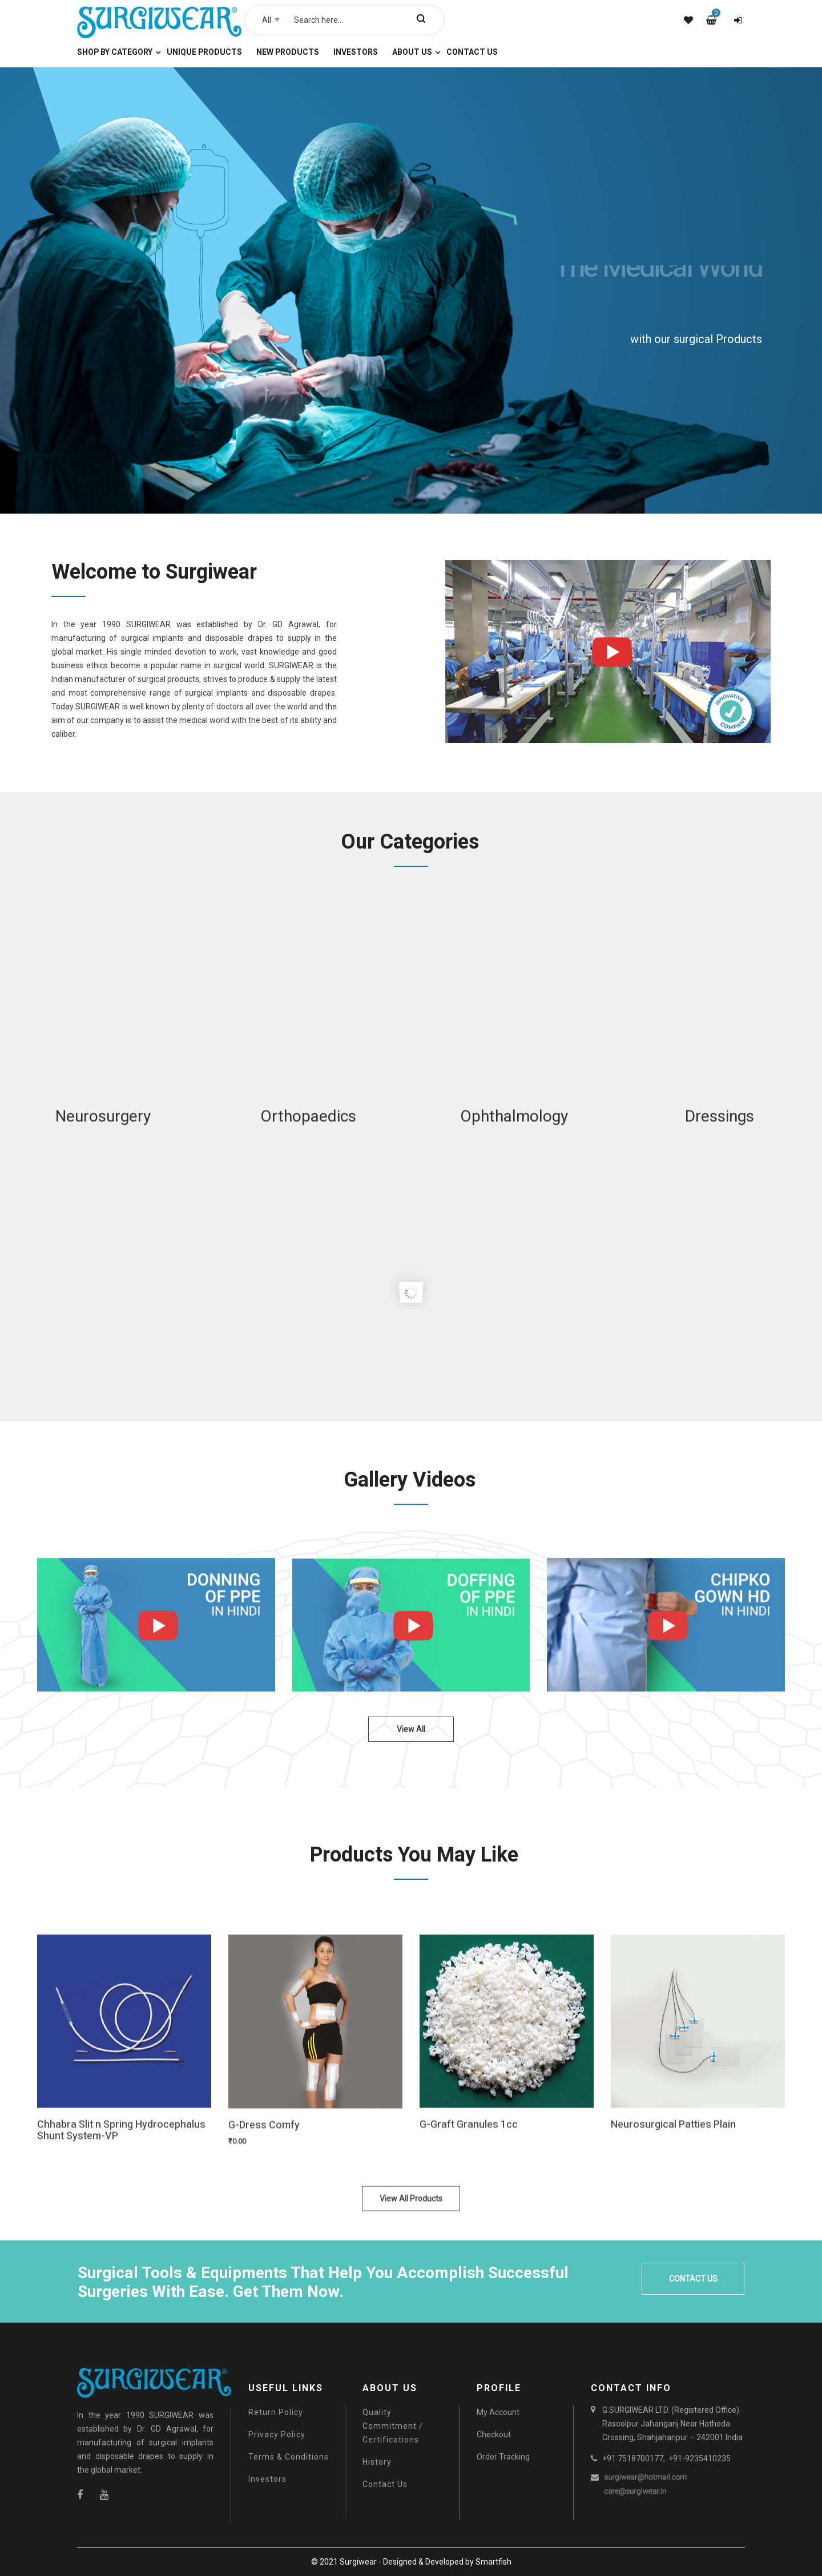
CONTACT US (693, 2278)
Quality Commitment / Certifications (392, 2426)
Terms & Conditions (288, 2456)
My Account (498, 2412)
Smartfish (493, 2561)
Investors (267, 2479)
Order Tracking (503, 2456)
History (377, 2461)
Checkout (494, 2434)
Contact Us (385, 2484)
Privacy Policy (276, 2434)
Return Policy (275, 2412)
